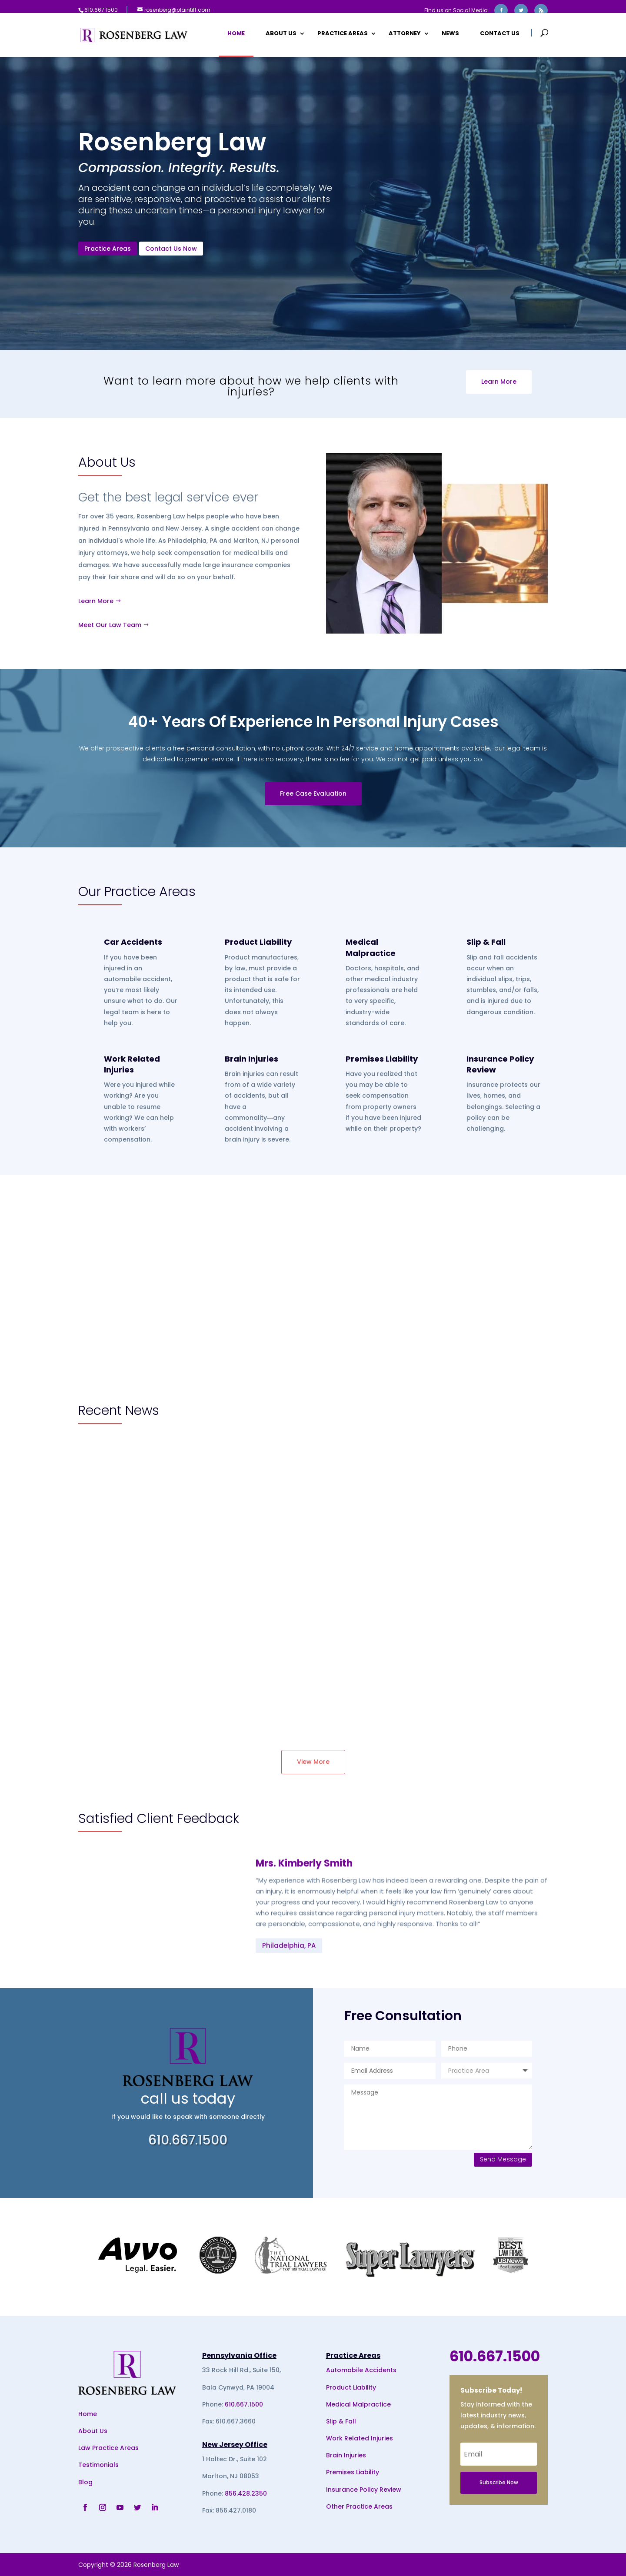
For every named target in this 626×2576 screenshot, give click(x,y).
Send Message (503, 2159)
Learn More (498, 381)
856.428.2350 (246, 2493)
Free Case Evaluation (313, 793)
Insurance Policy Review (363, 2489)
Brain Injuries (251, 1058)
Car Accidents (133, 941)
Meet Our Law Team (109, 625)
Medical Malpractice (371, 947)
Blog (85, 2482)
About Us (281, 35)
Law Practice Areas (108, 2447)
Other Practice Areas (359, 2506)
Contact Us (499, 35)
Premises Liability (382, 1058)
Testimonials (98, 2464)
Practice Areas (342, 35)
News (450, 35)
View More (313, 1761)
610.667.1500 (244, 2404)
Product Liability (258, 941)
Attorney (405, 35)
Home (236, 35)
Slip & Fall (486, 941)
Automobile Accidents (361, 2370)
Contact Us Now (175, 251)
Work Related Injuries (132, 1064)
